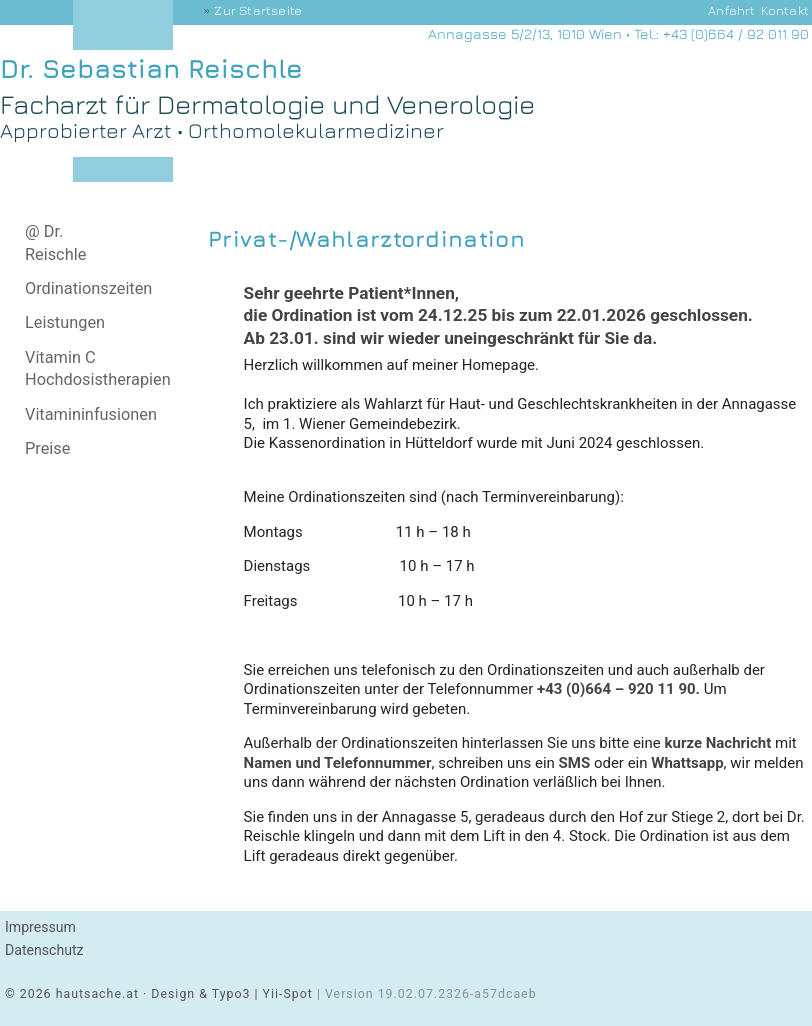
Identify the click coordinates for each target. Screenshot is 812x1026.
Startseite (258, 10)
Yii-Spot (288, 994)
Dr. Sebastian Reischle (151, 68)
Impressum (40, 927)
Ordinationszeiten (88, 288)
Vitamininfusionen (91, 414)
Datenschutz (44, 950)
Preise (47, 448)
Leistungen (65, 322)
